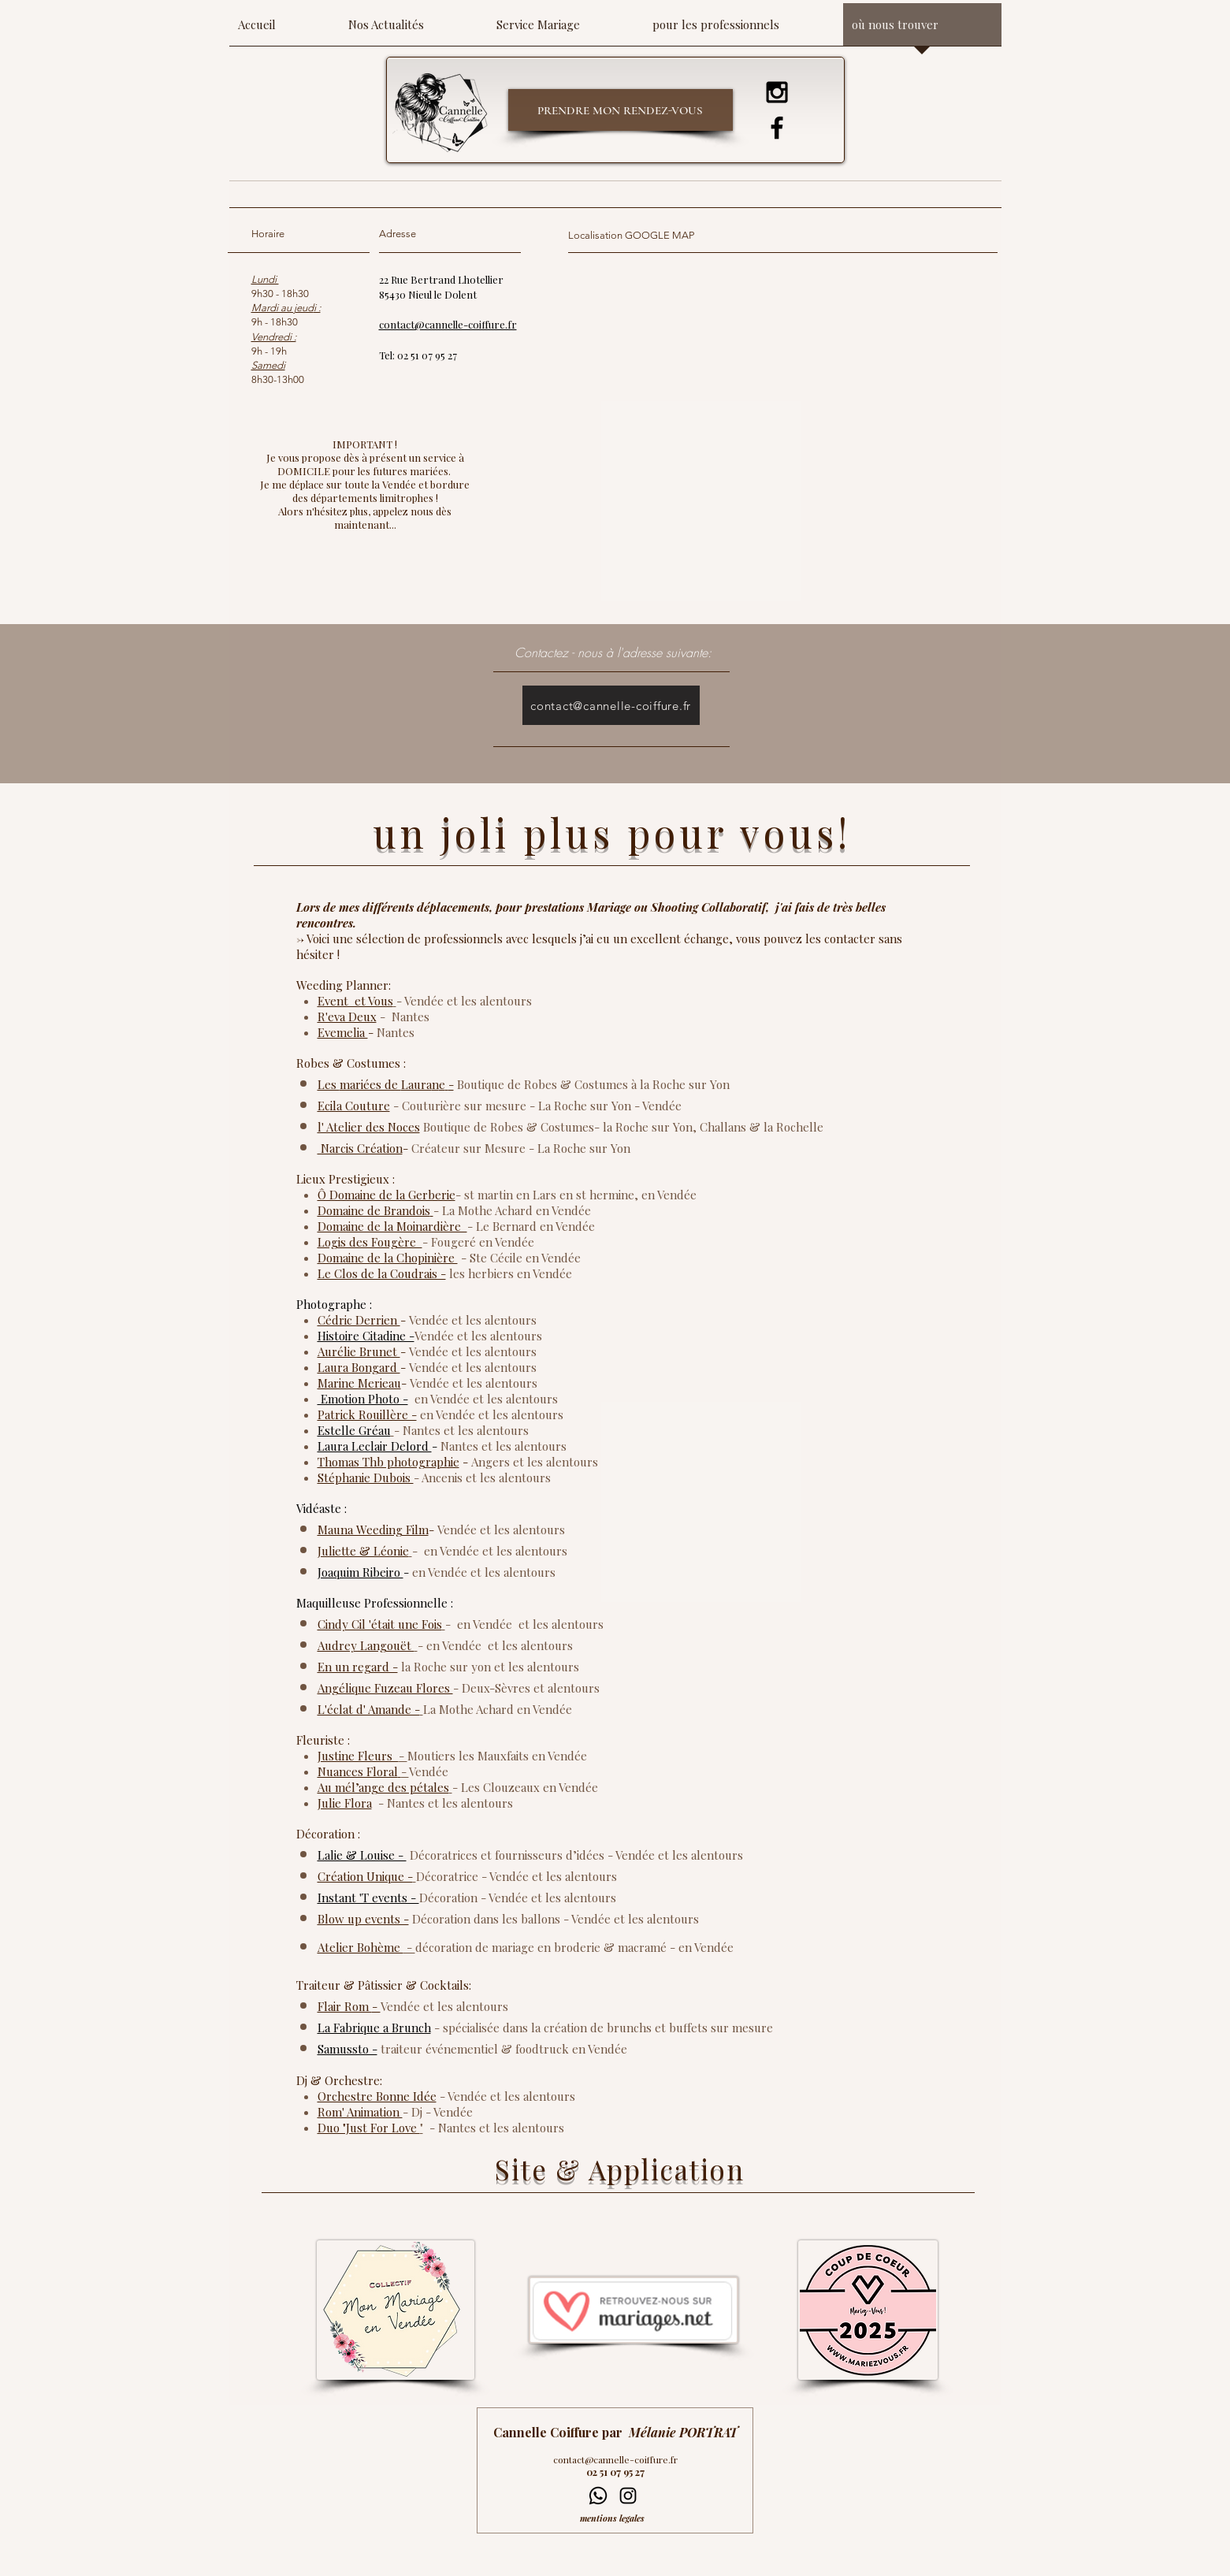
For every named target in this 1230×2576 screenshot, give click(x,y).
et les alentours (494, 1320)
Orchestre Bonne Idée (377, 2096)
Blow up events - (363, 1919)
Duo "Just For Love (369, 2128)
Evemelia (343, 1032)
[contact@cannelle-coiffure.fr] (611, 705)
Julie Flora (345, 1803)
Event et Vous (355, 1001)
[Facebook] (777, 128)
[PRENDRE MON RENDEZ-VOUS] (620, 110)
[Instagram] (777, 92)
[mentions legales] (616, 2518)
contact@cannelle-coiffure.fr (615, 2459)
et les (466, 1351)
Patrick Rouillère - (367, 1414)
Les (329, 1084)
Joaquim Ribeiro (360, 1572)
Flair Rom (345, 2006)
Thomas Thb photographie (388, 1462)
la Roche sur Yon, (651, 1127)
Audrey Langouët (366, 1645)
